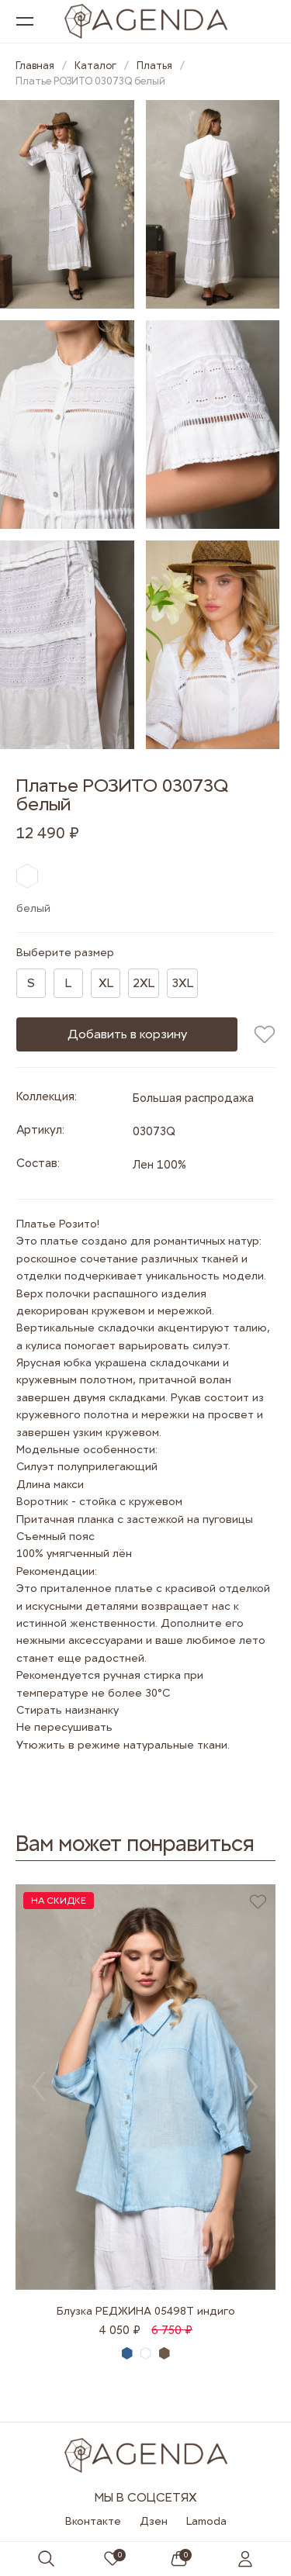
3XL (182, 983)
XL (106, 983)
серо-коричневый (164, 2353)
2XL (143, 983)
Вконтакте (93, 2521)
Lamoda (206, 2521)
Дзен (154, 2521)
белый (146, 2354)
